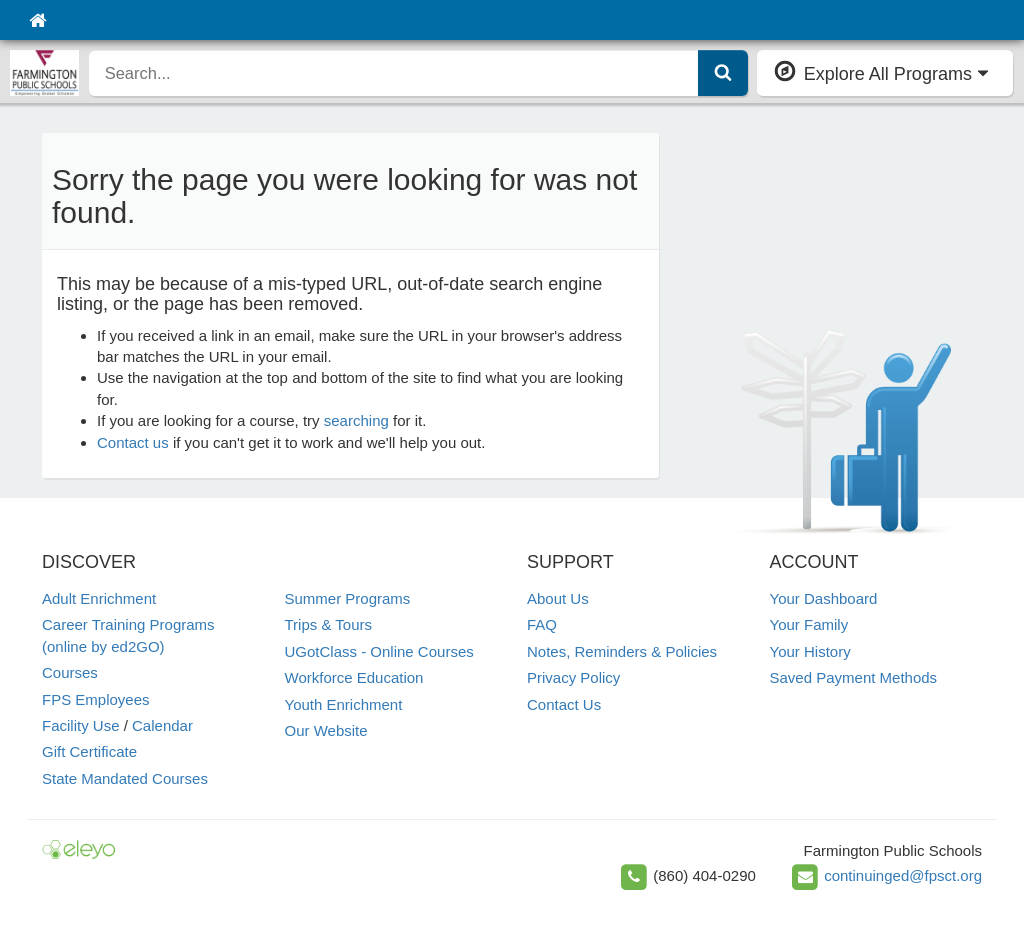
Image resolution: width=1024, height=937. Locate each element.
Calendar (162, 725)
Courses (70, 672)
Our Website (326, 730)
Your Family (809, 624)
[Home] (37, 20)
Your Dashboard (824, 598)
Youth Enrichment (344, 704)
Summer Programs (348, 598)
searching (356, 420)
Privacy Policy (573, 677)
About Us (558, 598)
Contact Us (564, 704)
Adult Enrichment (99, 598)
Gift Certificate (89, 751)
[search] (394, 73)
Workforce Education (354, 677)
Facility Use (81, 725)
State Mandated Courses (125, 778)
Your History (810, 651)
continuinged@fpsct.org (903, 875)
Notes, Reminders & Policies (622, 651)
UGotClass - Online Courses (379, 651)
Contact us (133, 442)
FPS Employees (96, 699)
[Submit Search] (723, 73)
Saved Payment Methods (854, 677)
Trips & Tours (329, 624)
